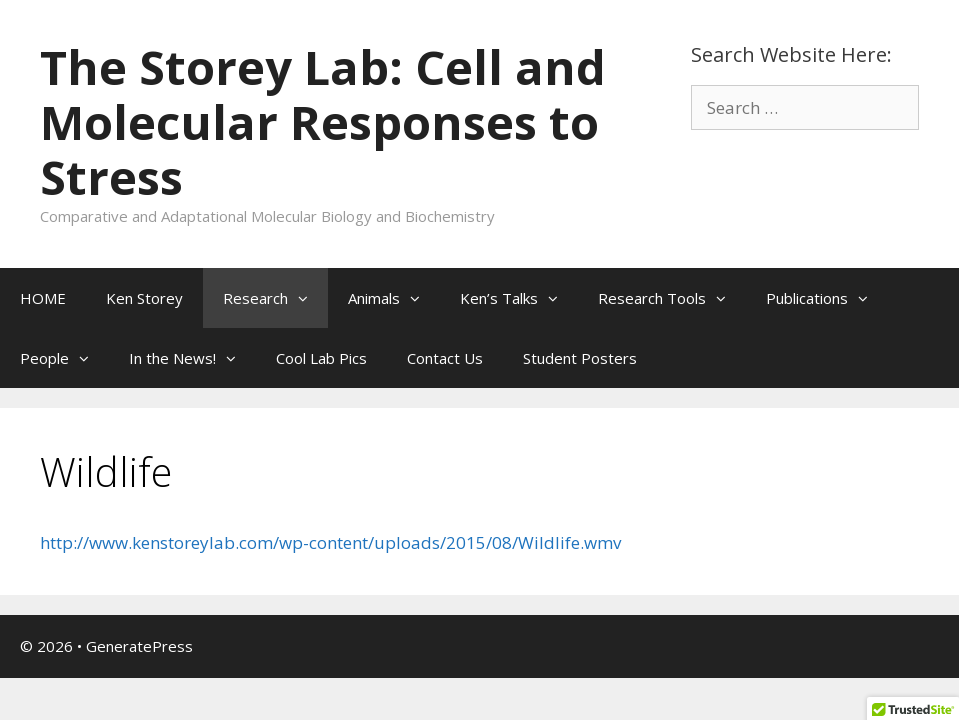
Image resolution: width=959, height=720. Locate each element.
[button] (308, 298)
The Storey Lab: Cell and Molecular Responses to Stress (323, 122)
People (64, 358)
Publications (827, 298)
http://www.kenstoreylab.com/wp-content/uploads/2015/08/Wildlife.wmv (330, 542)
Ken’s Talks (519, 298)
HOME (43, 298)
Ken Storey (144, 298)
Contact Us (445, 358)
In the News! (192, 358)
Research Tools (672, 298)
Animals (394, 298)
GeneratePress (139, 646)
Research (275, 298)
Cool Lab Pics (321, 358)
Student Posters (580, 358)
